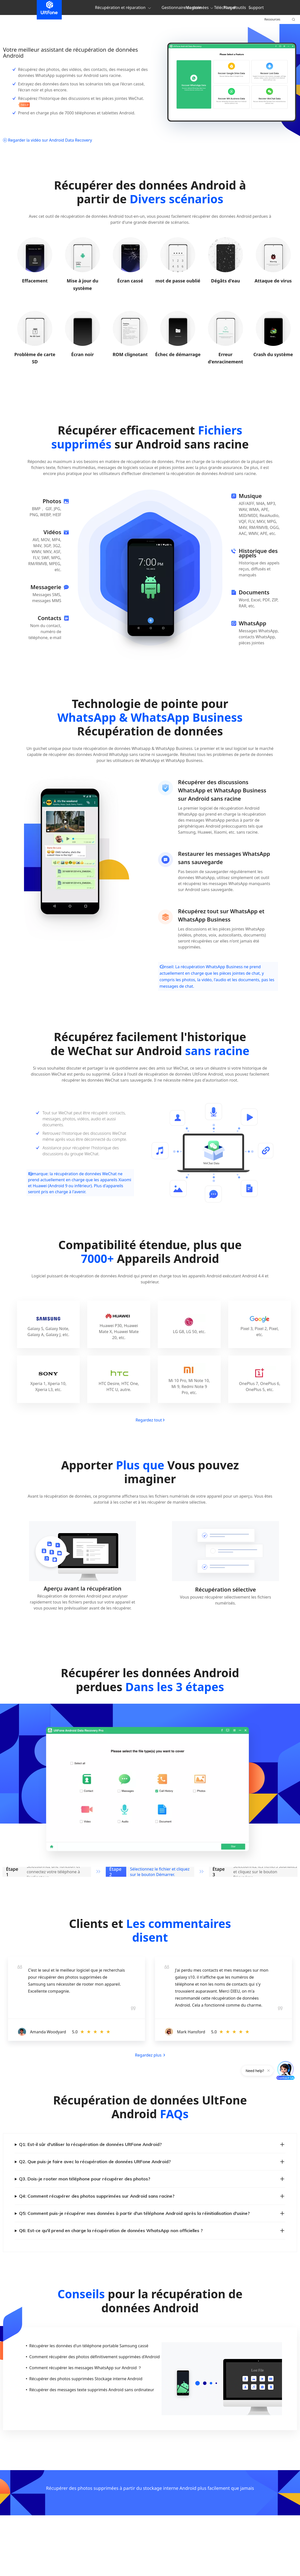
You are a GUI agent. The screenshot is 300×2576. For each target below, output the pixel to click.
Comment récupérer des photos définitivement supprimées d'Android (94, 2356)
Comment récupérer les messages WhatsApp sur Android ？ (85, 2367)
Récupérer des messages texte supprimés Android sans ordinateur (91, 2389)
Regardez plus (150, 2055)
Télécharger (225, 7)
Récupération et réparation (123, 8)
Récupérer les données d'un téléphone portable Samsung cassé (88, 2345)
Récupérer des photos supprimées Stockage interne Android (85, 2378)
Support (256, 7)
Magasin (194, 7)
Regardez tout (150, 1420)
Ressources (272, 19)
